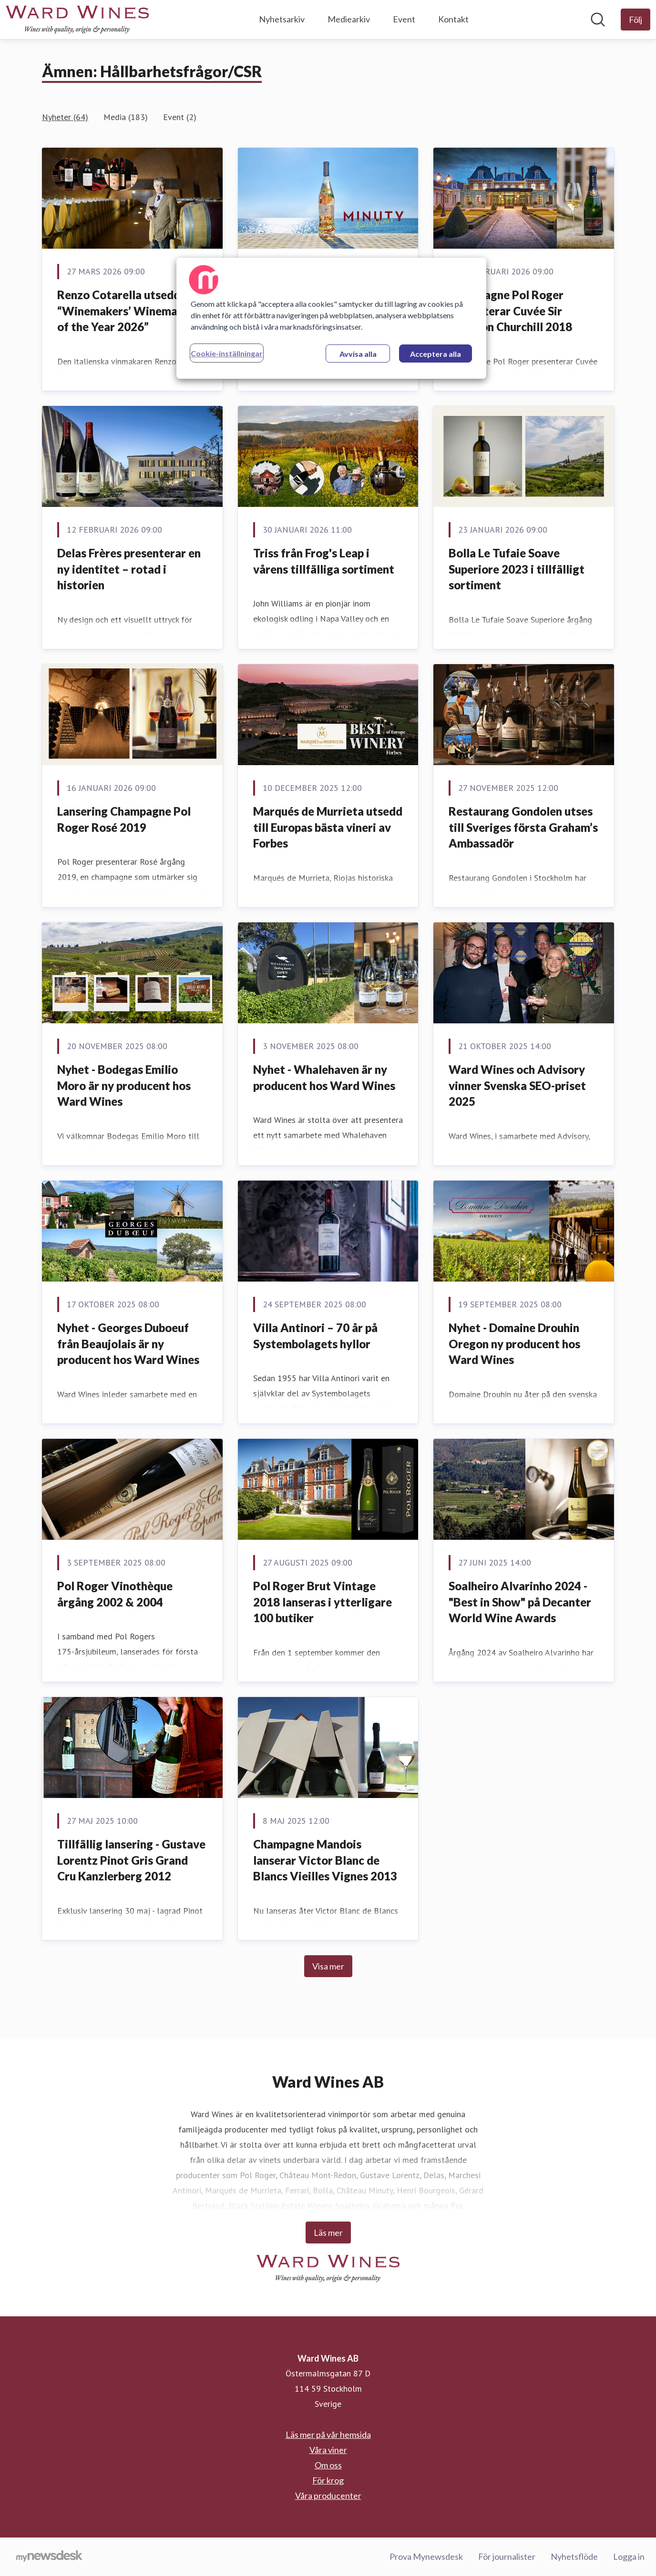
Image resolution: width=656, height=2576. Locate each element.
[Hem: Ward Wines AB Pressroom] (77, 19)
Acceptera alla (435, 353)
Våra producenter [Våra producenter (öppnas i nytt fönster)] (328, 2495)
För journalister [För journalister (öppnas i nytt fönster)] (506, 2556)
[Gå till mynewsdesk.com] (49, 2557)
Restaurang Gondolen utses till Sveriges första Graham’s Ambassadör (523, 827)
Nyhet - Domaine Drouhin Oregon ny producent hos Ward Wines (514, 1343)
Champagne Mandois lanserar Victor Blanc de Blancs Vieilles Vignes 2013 (325, 1860)
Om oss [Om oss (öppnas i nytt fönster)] (328, 2465)
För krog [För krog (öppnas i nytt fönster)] (328, 2480)
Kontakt (453, 19)
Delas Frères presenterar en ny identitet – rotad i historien (129, 569)
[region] (331, 318)
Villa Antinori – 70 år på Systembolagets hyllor (315, 1336)
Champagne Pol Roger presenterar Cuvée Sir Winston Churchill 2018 (510, 310)
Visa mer (328, 1966)
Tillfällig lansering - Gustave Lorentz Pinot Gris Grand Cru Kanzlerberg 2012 (131, 1860)
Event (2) (179, 116)
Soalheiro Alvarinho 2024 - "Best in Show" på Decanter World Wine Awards (520, 1602)
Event (404, 19)
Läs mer (328, 2232)
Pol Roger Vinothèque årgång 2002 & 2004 (115, 1594)
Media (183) (125, 116)
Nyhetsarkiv (282, 19)
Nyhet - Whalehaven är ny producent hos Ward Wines (324, 1077)
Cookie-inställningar (227, 353)
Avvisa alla (358, 353)
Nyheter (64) (65, 116)
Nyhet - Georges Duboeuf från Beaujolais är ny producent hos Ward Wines (128, 1343)
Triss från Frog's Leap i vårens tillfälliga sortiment (323, 561)
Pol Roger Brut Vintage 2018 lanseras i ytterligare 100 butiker (322, 1602)
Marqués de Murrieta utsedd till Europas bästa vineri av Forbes (327, 827)
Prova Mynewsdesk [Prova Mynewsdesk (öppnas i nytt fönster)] (426, 2556)
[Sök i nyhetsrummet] (597, 19)
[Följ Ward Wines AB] (635, 19)
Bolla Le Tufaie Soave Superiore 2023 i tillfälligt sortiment (516, 569)
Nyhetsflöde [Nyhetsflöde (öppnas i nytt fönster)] (574, 2556)
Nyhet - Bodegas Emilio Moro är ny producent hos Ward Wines (124, 1085)
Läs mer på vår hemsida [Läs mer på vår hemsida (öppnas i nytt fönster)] (328, 2434)
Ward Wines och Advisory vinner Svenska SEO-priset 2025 (517, 1085)
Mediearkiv (349, 19)
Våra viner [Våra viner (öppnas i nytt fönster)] (328, 2450)
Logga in (629, 2556)
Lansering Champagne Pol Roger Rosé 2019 (124, 819)
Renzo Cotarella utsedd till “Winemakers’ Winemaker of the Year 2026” (127, 310)
